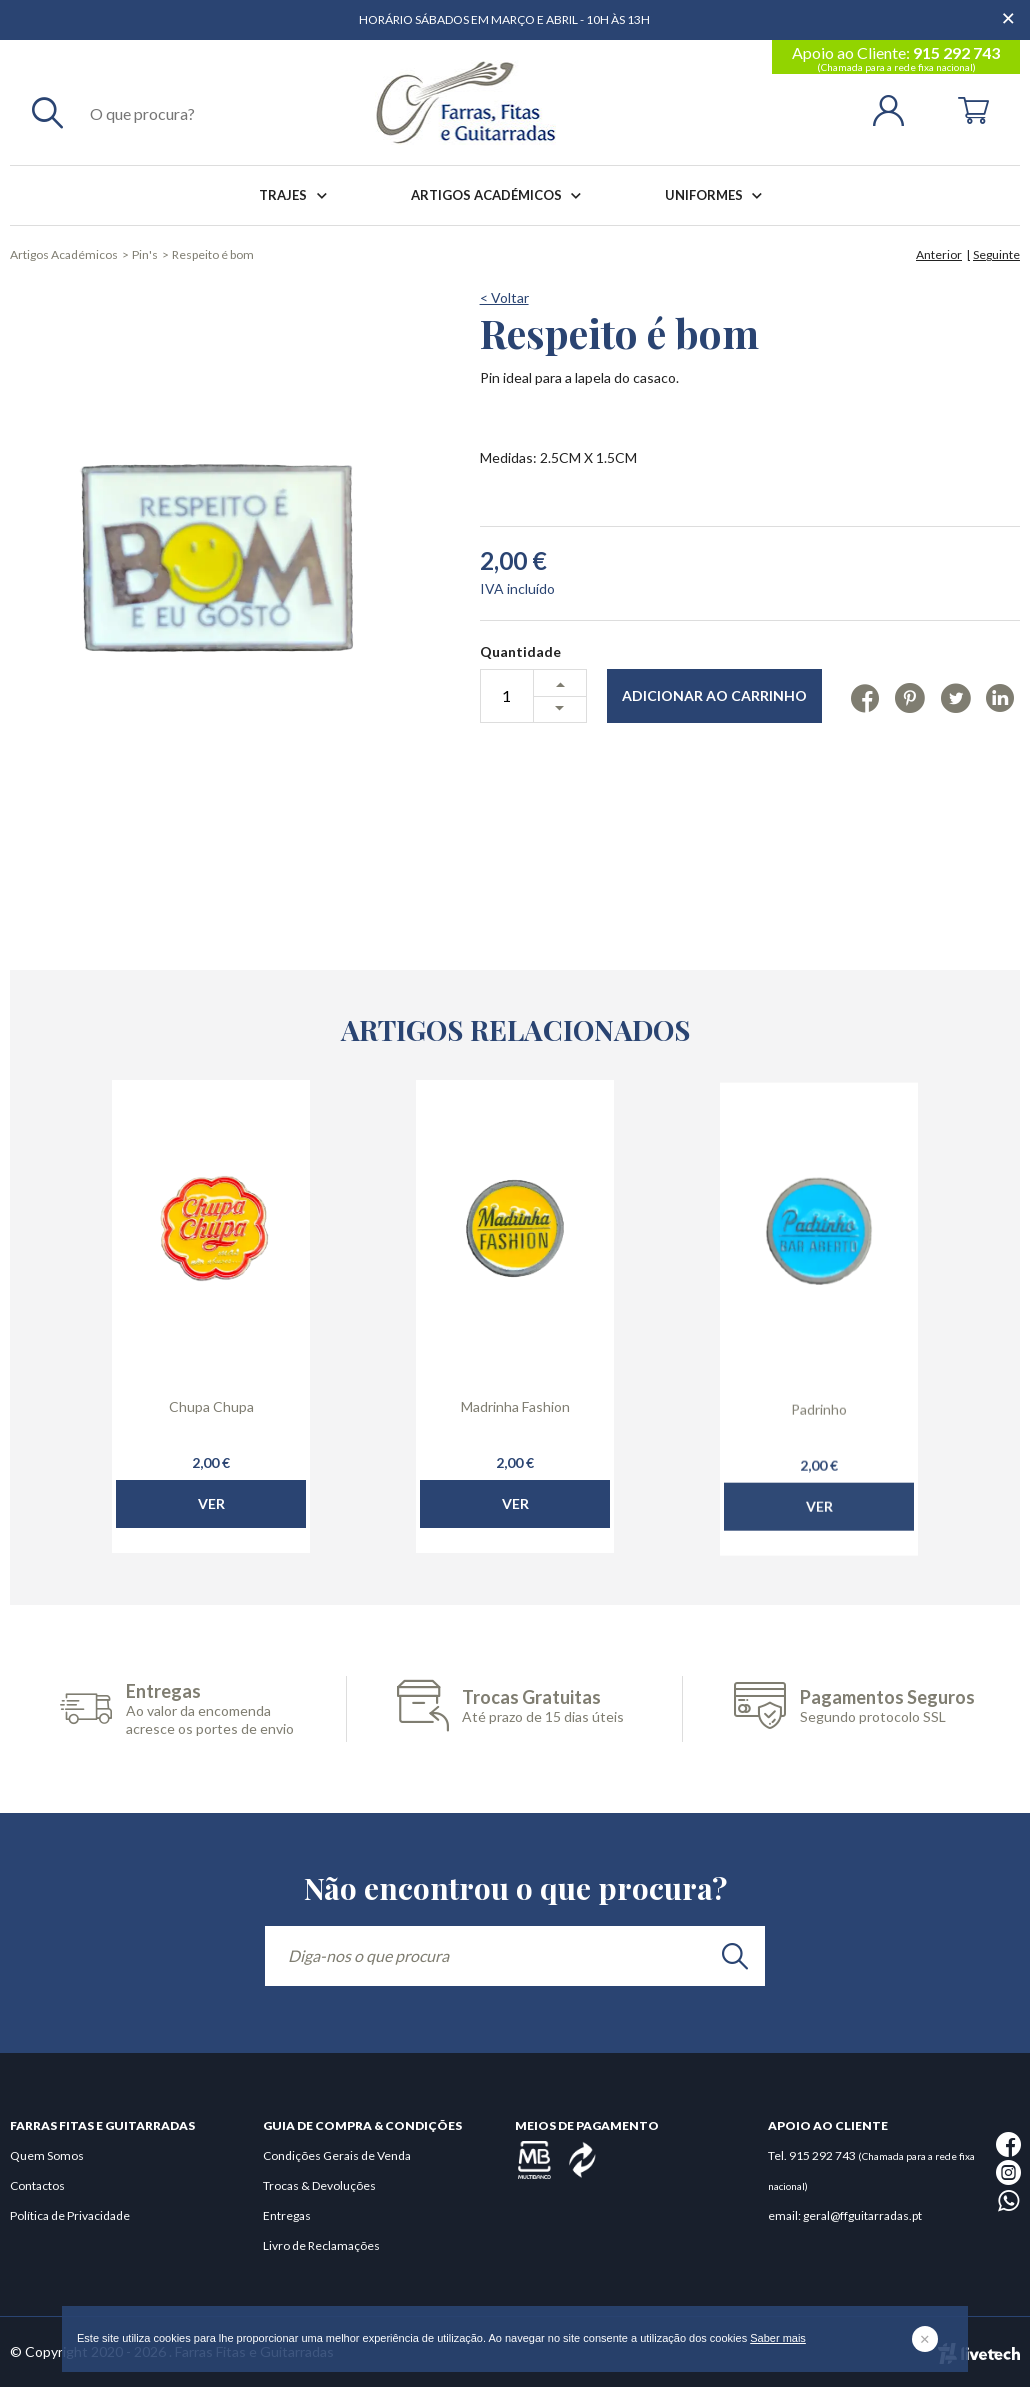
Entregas (287, 2215)
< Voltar (504, 297)
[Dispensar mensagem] (1010, 10)
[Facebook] (865, 697)
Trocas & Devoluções (319, 2185)
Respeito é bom (213, 254)
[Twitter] (955, 697)
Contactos (37, 2185)
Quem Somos (47, 2155)
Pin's (145, 254)
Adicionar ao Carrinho (714, 695)
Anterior (939, 254)
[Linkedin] (1000, 697)
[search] (735, 1956)
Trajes (296, 195)
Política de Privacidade (70, 2215)
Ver (211, 1546)
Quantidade (520, 651)
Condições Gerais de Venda (337, 2155)
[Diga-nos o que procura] (515, 1956)
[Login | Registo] (896, 108)
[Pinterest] (909, 697)
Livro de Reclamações (321, 2245)
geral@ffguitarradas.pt (862, 2215)
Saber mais (778, 2338)
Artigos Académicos (500, 195)
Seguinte (996, 254)
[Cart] (973, 108)
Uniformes (717, 195)
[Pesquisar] (47, 112)
